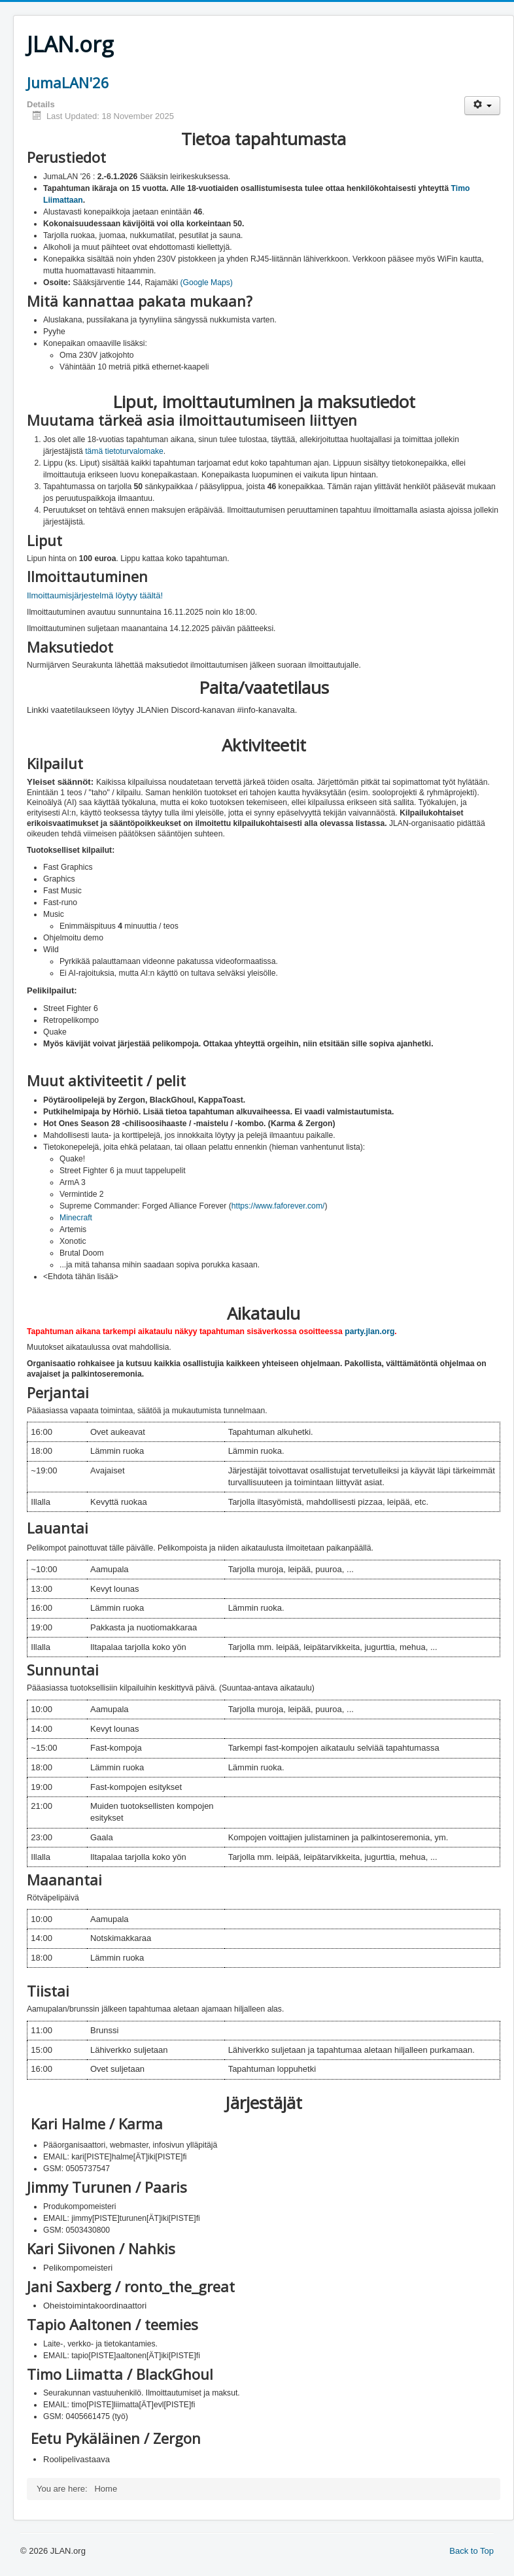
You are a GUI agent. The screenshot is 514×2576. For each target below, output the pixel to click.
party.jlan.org (369, 1331)
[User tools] (482, 105)
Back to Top (471, 2551)
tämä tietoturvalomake (124, 451)
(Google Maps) (206, 282)
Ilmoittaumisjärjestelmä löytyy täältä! (95, 595)
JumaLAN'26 (68, 82)
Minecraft (76, 1217)
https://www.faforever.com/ (278, 1206)
